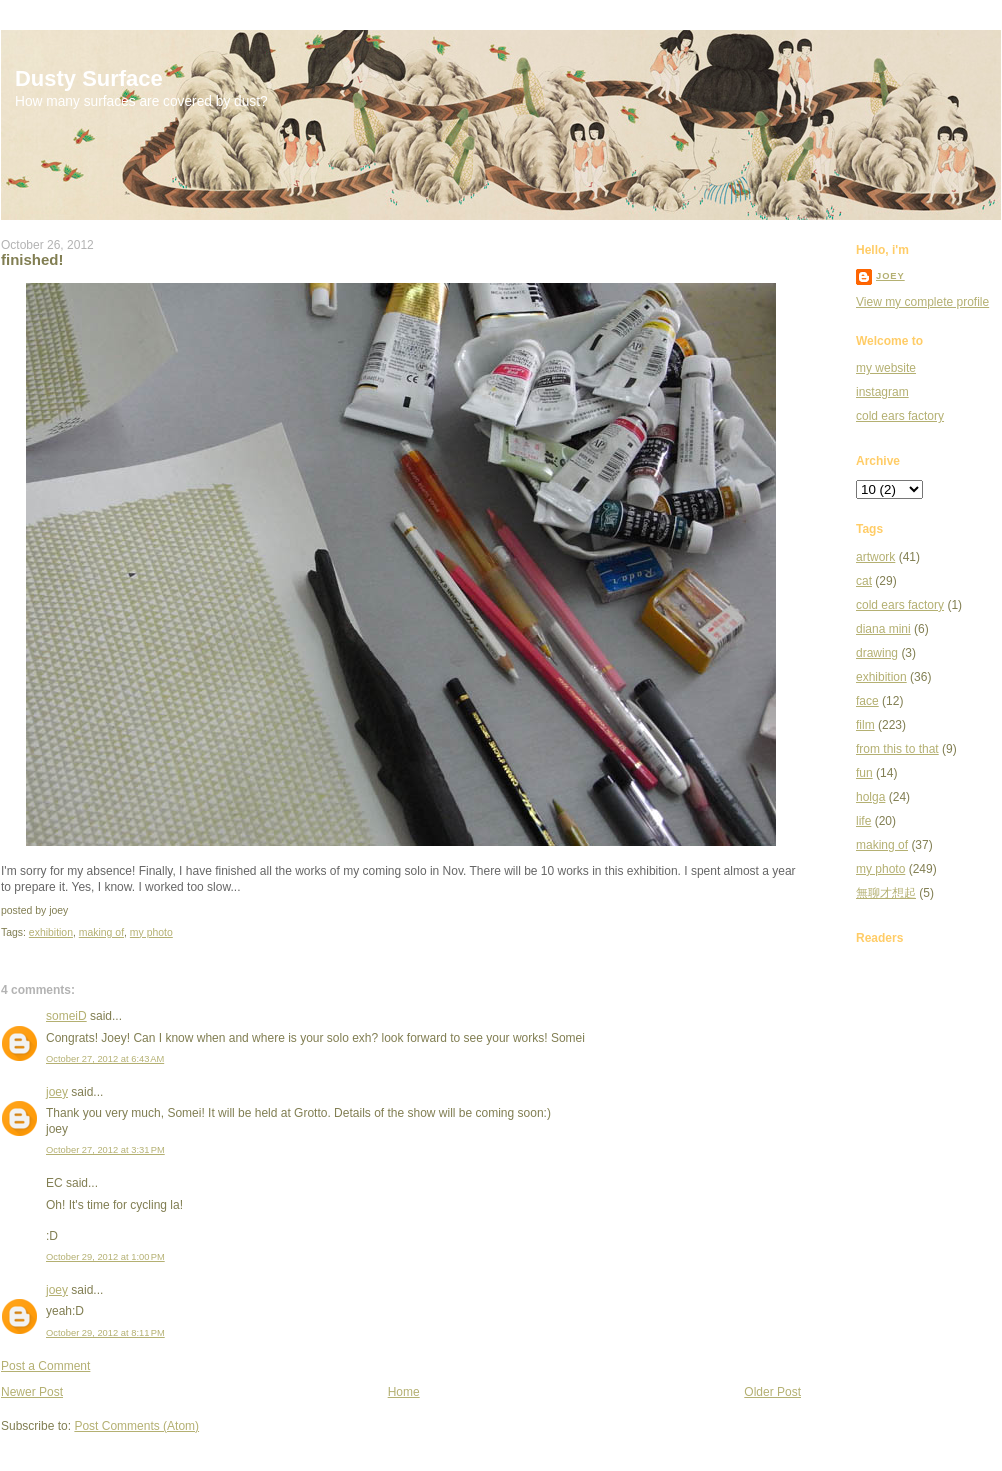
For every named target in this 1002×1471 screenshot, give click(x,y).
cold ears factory (900, 416)
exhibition (51, 932)
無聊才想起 (886, 893)
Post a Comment (45, 1366)
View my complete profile (922, 302)
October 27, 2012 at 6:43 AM (105, 1059)
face (867, 701)
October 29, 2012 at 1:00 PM (105, 1257)
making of (101, 932)
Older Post (772, 1392)
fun (864, 773)
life (863, 821)
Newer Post (32, 1392)
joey (57, 1092)
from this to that (897, 749)
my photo (151, 932)
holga (870, 797)
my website (886, 368)
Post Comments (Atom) (136, 1426)
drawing (877, 653)
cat (864, 581)
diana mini (883, 629)
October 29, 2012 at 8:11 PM (105, 1333)
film (865, 725)
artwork (875, 557)
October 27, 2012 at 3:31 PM (105, 1150)
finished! (32, 259)
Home (404, 1392)
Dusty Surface (89, 78)
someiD (66, 1016)
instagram (882, 392)
